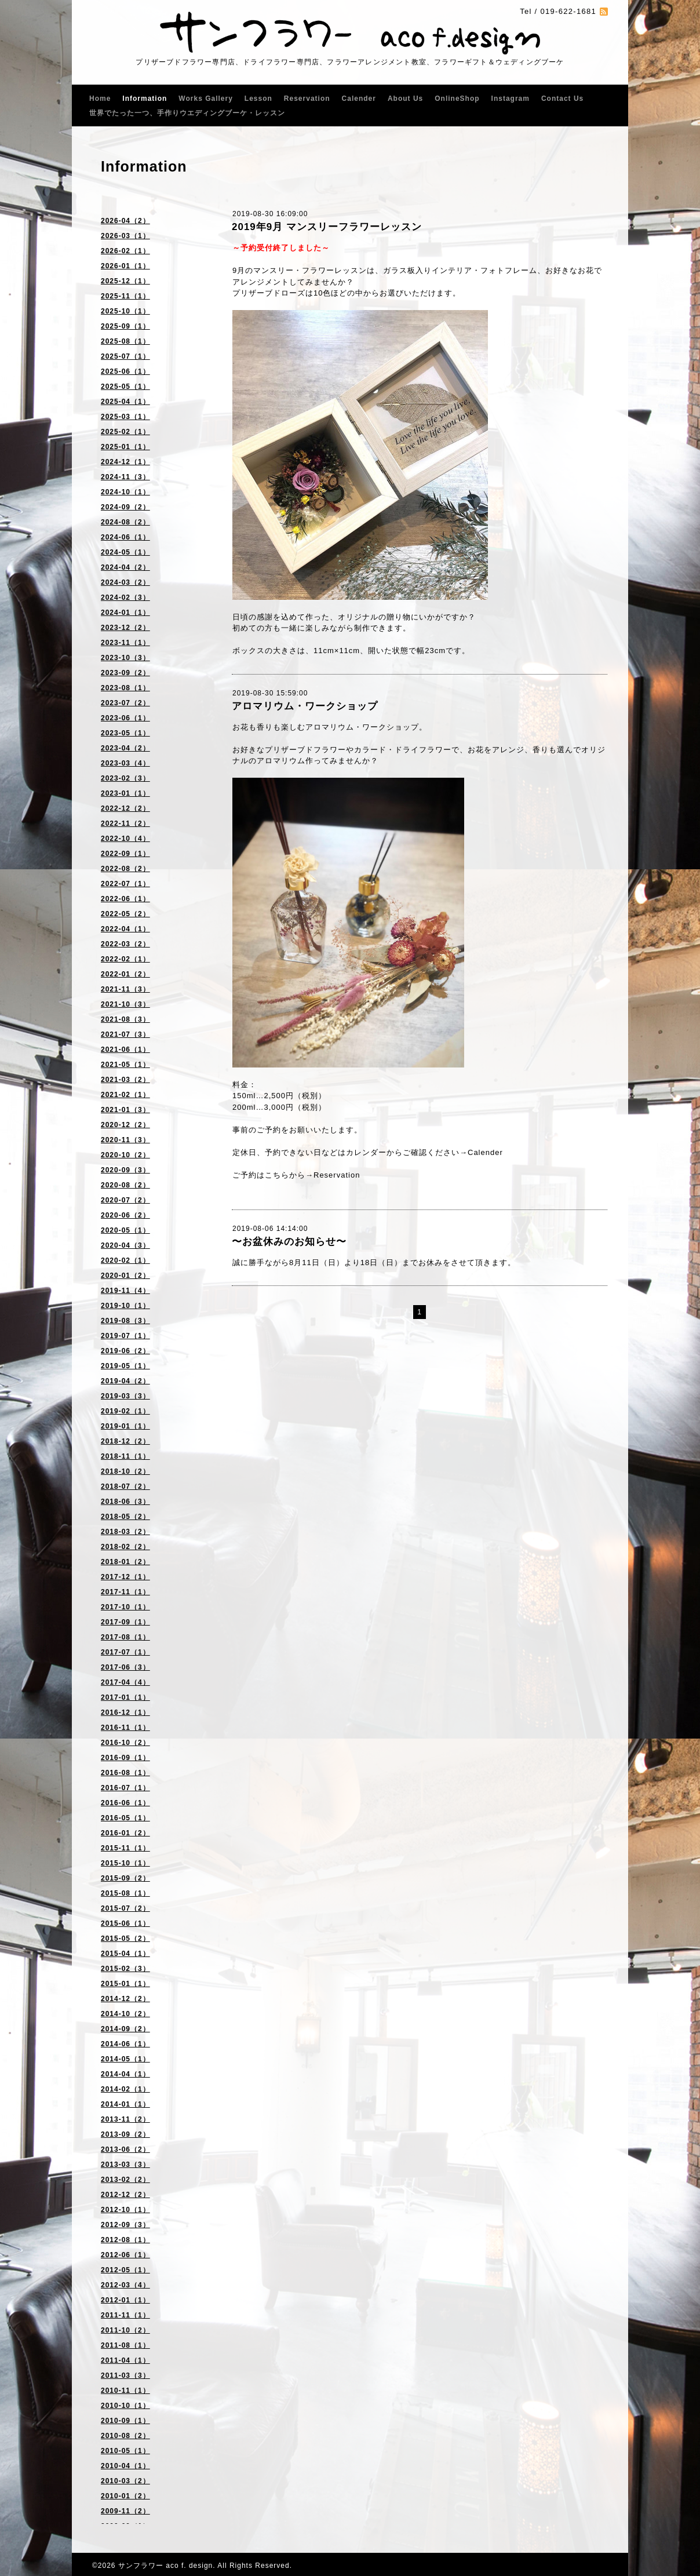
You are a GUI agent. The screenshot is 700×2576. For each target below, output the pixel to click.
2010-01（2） (125, 2496)
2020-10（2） (125, 1155)
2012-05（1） (125, 2270)
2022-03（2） (125, 944)
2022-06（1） (125, 899)
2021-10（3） (125, 1004)
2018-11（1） (125, 1456)
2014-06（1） (125, 2044)
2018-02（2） (125, 1547)
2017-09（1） (125, 1622)
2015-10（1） (125, 1863)
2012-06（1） (125, 2255)
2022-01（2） (125, 974)
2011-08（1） (125, 2345)
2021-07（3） (125, 1034)
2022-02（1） (125, 959)
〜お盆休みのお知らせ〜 (289, 1241)
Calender (359, 98)
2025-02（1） (125, 432)
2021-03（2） (125, 1080)
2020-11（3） (125, 1140)
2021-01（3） (125, 1110)
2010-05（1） (125, 2451)
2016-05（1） (125, 1818)
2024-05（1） (125, 552)
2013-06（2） (125, 2149)
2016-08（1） (125, 1773)
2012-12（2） (125, 2195)
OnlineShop (457, 98)
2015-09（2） (125, 1878)
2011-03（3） (125, 2375)
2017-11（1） (125, 1592)
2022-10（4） (125, 839)
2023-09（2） (125, 673)
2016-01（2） (125, 1833)
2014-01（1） (125, 2104)
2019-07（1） (125, 1336)
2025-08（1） (125, 341)
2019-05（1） (125, 1366)
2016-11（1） (125, 1728)
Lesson (258, 98)
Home (100, 98)
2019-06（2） (125, 1351)
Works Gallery (205, 98)
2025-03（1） (125, 417)
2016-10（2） (125, 1743)
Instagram (510, 98)
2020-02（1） (125, 1260)
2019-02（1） (125, 1411)
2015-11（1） (125, 1848)
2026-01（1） (125, 266)
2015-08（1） (125, 1893)
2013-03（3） (125, 2164)
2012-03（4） (125, 2285)
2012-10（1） (125, 2210)
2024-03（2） (125, 582)
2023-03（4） (125, 763)
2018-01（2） (125, 1562)
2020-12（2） (125, 1125)
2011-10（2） (125, 2330)
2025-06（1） (125, 371)
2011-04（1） (125, 2360)
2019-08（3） (125, 1321)
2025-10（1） (125, 311)
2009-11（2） (125, 2511)
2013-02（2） (125, 2180)
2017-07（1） (125, 1652)
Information (144, 98)
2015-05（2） (125, 1938)
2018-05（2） (125, 1517)
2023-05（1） (125, 733)
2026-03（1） (125, 236)
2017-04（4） (125, 1682)
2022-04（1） (125, 929)
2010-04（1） (125, 2466)
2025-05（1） (125, 386)
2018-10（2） (125, 1471)
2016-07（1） (125, 1788)
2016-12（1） (125, 1712)
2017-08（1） (125, 1637)
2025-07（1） (125, 356)
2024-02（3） (125, 597)
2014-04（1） (125, 2074)
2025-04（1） (125, 402)
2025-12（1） (125, 281)
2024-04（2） (125, 567)
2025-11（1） (125, 296)
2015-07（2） (125, 1908)
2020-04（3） (125, 1245)
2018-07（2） (125, 1486)
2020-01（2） (125, 1275)
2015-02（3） (125, 1969)
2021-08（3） (125, 1019)
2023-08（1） (125, 688)
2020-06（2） (125, 1215)
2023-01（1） (125, 793)
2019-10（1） (125, 1306)
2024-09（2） (125, 507)
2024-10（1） (125, 492)
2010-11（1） (125, 2390)
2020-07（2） (125, 1200)
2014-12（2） (125, 1999)
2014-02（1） (125, 2089)
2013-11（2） (125, 2119)
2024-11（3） (125, 477)
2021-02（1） (125, 1095)
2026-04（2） (125, 221)
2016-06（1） (125, 1803)
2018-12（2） (125, 1441)
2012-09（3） (125, 2225)
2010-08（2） (125, 2436)
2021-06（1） (125, 1049)
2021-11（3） (125, 989)
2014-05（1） (125, 2059)
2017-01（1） (125, 1697)
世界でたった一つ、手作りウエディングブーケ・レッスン (187, 113)
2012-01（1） (125, 2300)
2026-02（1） (125, 251)
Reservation (307, 98)
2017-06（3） (125, 1667)
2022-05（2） (125, 914)
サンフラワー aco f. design (165, 2566)
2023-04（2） (125, 748)
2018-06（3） (125, 1501)
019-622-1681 (568, 11)
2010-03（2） (125, 2481)
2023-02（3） (125, 778)
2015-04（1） (125, 1954)
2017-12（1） (125, 1577)
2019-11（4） (125, 1291)
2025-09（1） (125, 326)
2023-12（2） (125, 628)
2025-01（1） (125, 447)
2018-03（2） (125, 1532)
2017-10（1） (125, 1607)
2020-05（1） (125, 1230)
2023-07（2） (125, 703)
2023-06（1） (125, 718)
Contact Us (562, 98)
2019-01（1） (125, 1426)
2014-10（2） (125, 2014)
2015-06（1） (125, 1923)
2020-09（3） (125, 1170)
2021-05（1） (125, 1065)
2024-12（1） (125, 462)
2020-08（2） (125, 1185)
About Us (405, 98)
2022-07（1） (125, 884)
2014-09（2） (125, 2029)
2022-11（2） (125, 823)
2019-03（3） (125, 1396)
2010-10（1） (125, 2406)
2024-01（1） (125, 613)
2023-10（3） (125, 658)
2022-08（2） (125, 869)
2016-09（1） (125, 1758)
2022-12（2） (125, 808)
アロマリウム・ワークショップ (305, 706)
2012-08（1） (125, 2240)
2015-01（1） (125, 1984)
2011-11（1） (125, 2315)
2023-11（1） (125, 643)
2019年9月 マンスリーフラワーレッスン (327, 226)
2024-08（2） (125, 522)
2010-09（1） (125, 2421)
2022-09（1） (125, 854)
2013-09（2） (125, 2134)
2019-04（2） (125, 1381)
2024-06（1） (125, 537)
